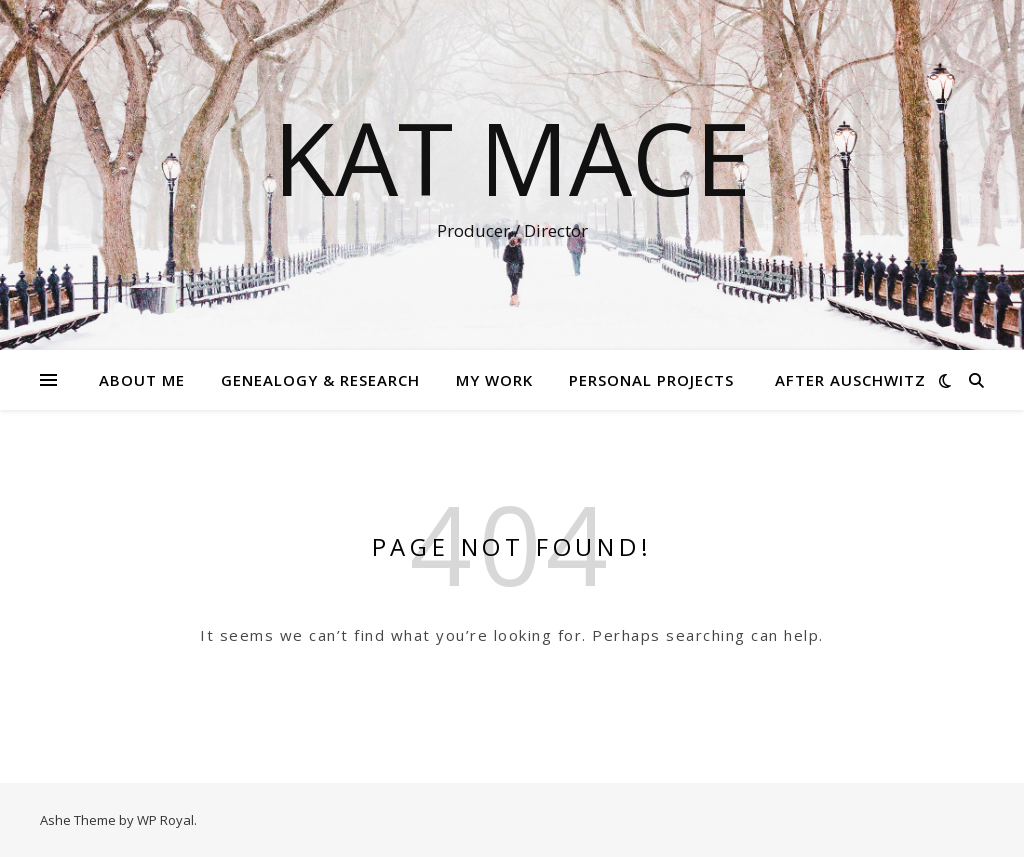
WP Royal (165, 820)
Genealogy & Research (320, 380)
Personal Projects (651, 380)
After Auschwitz (850, 380)
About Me (142, 380)
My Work (494, 380)
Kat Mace (512, 157)
